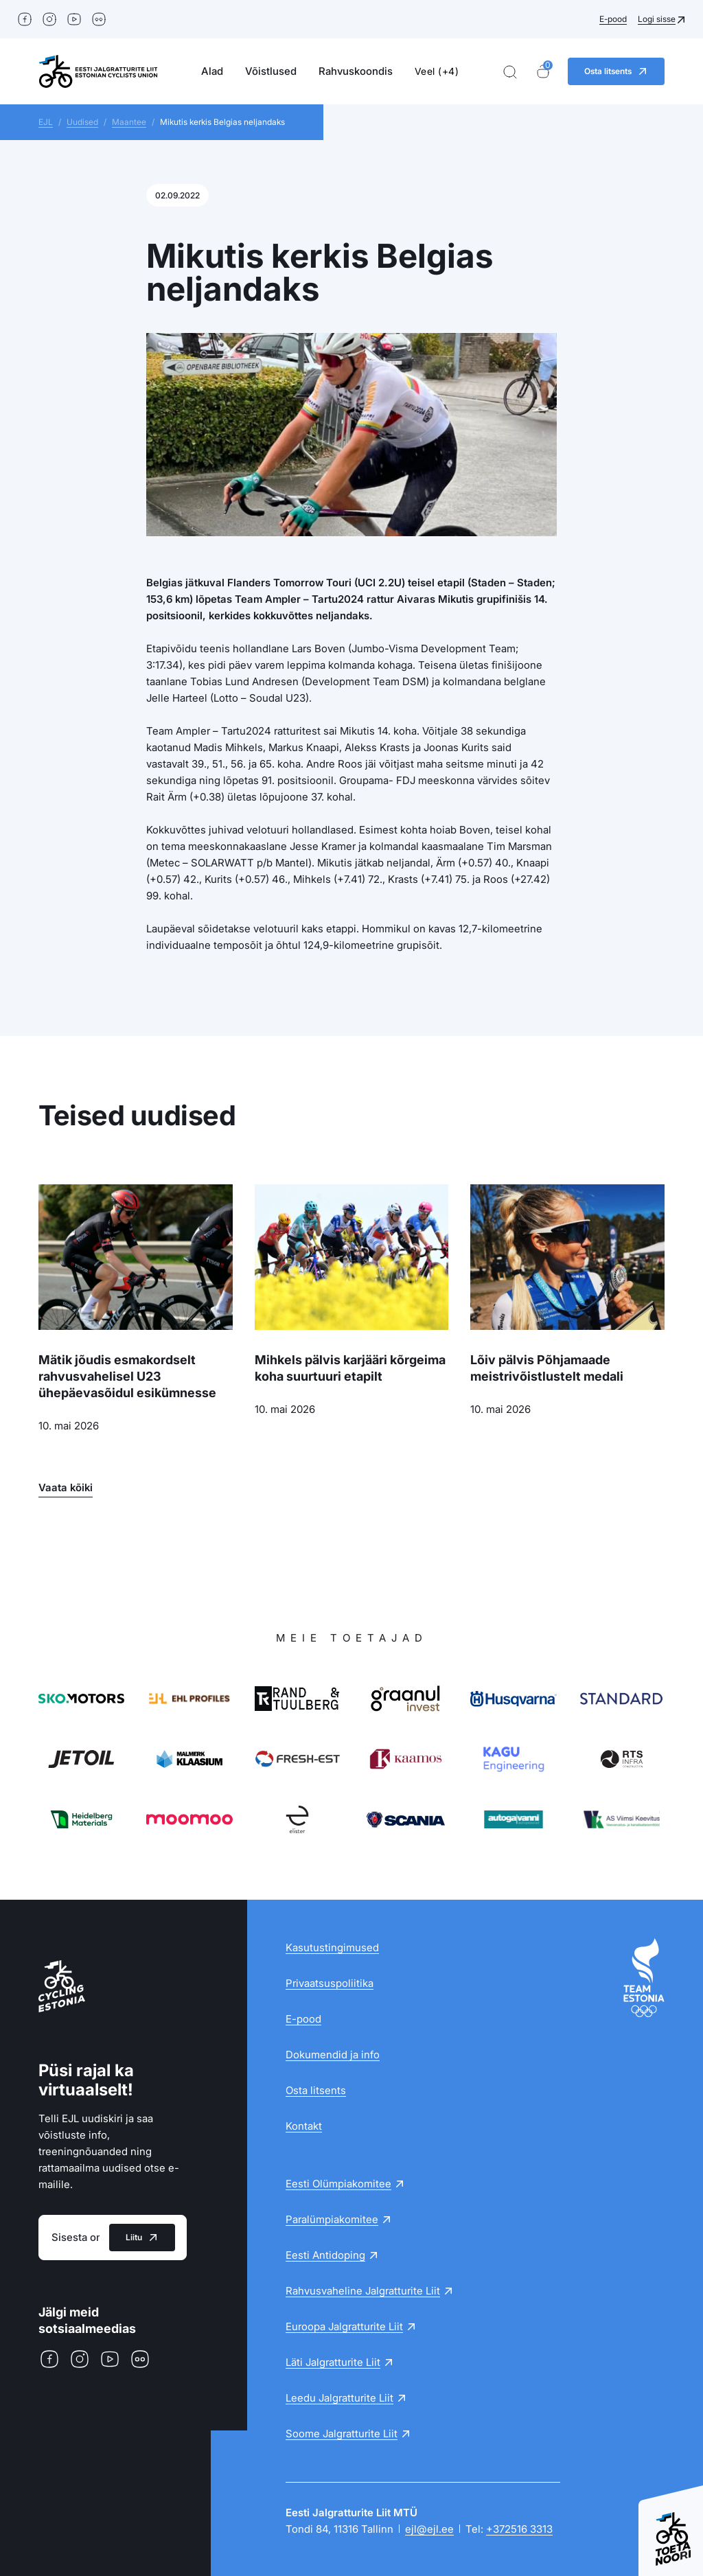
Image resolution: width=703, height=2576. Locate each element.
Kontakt (304, 2125)
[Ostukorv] (543, 71)
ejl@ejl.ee (429, 2528)
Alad (212, 71)
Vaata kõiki (65, 1487)
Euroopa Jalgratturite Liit (344, 2326)
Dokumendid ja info (333, 2054)
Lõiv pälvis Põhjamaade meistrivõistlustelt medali (546, 1368)
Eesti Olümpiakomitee (338, 2183)
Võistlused (271, 71)
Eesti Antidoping (325, 2255)
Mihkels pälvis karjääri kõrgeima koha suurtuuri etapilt (350, 1368)
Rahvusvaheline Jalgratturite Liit (363, 2290)
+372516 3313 (519, 2528)
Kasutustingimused (332, 1947)
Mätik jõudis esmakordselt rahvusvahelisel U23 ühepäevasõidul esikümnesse (127, 1376)
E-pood (613, 19)
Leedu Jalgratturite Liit (339, 2397)
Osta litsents (316, 2090)
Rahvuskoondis (356, 71)
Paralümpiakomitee (332, 2219)
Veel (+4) (437, 71)
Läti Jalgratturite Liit (333, 2362)
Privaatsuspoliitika (329, 1983)
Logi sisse (657, 19)
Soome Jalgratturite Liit (341, 2433)
